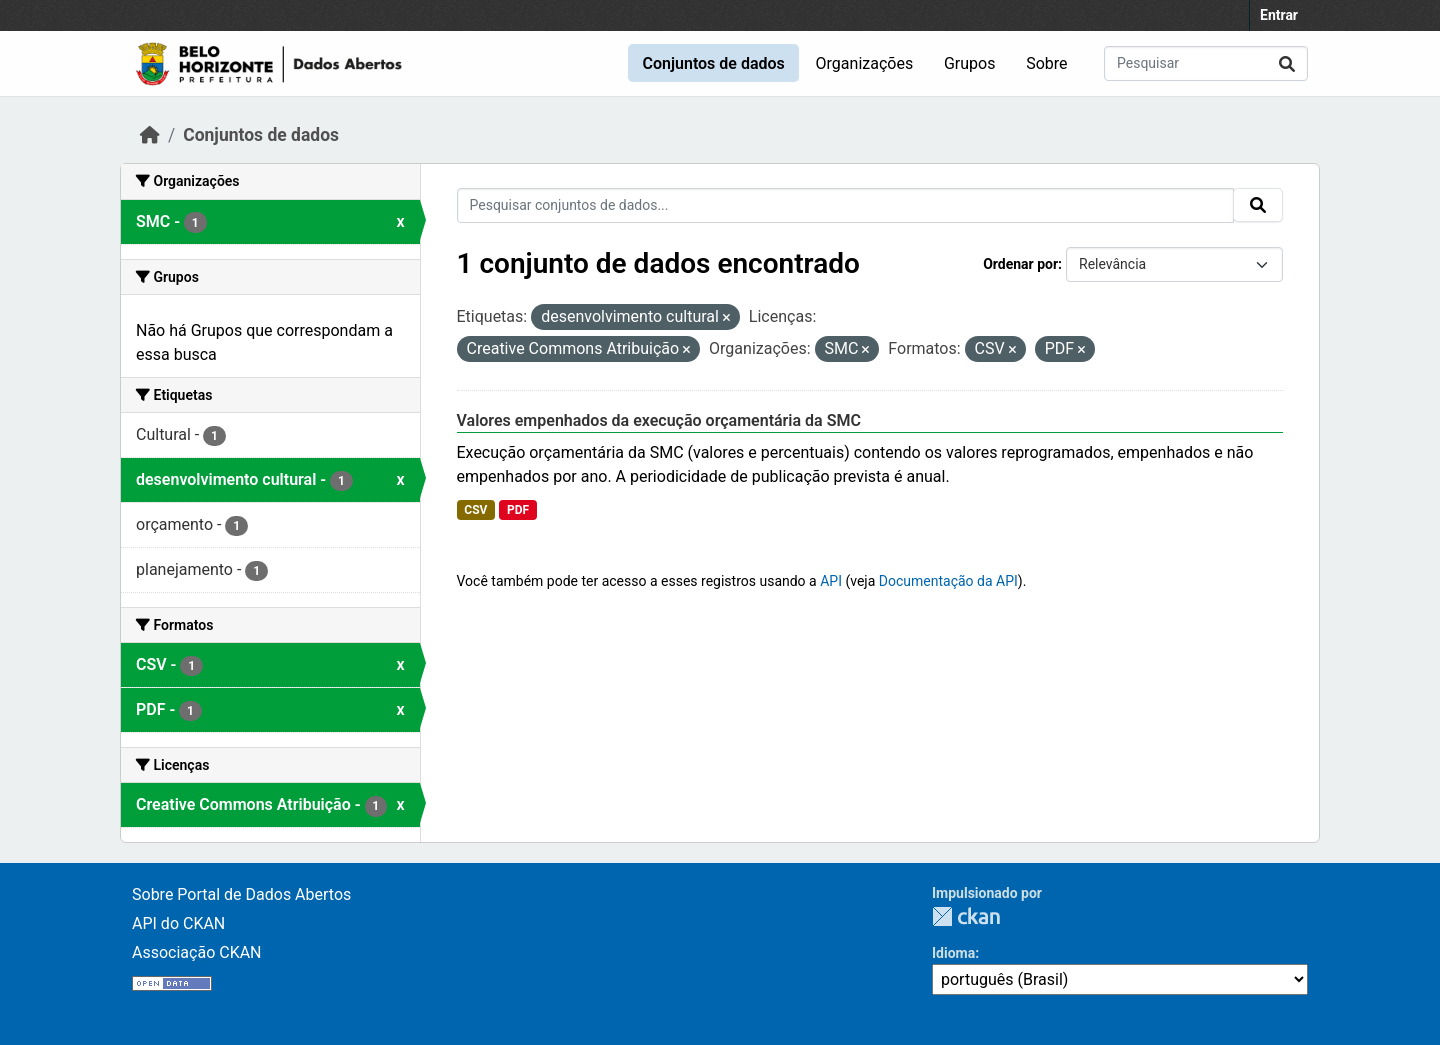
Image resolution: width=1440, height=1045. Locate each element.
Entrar (1279, 15)
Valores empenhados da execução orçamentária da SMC (659, 420)
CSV (475, 510)
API (831, 581)
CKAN (966, 916)
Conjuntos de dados (713, 63)
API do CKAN (178, 923)
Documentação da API (948, 581)
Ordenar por (1020, 264)
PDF (518, 510)
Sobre (1046, 63)
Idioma (953, 953)
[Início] (150, 135)
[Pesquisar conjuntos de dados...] (1206, 63)
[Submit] (1287, 63)
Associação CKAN (197, 952)
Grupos (970, 63)
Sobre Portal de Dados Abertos (241, 894)
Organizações (865, 63)
